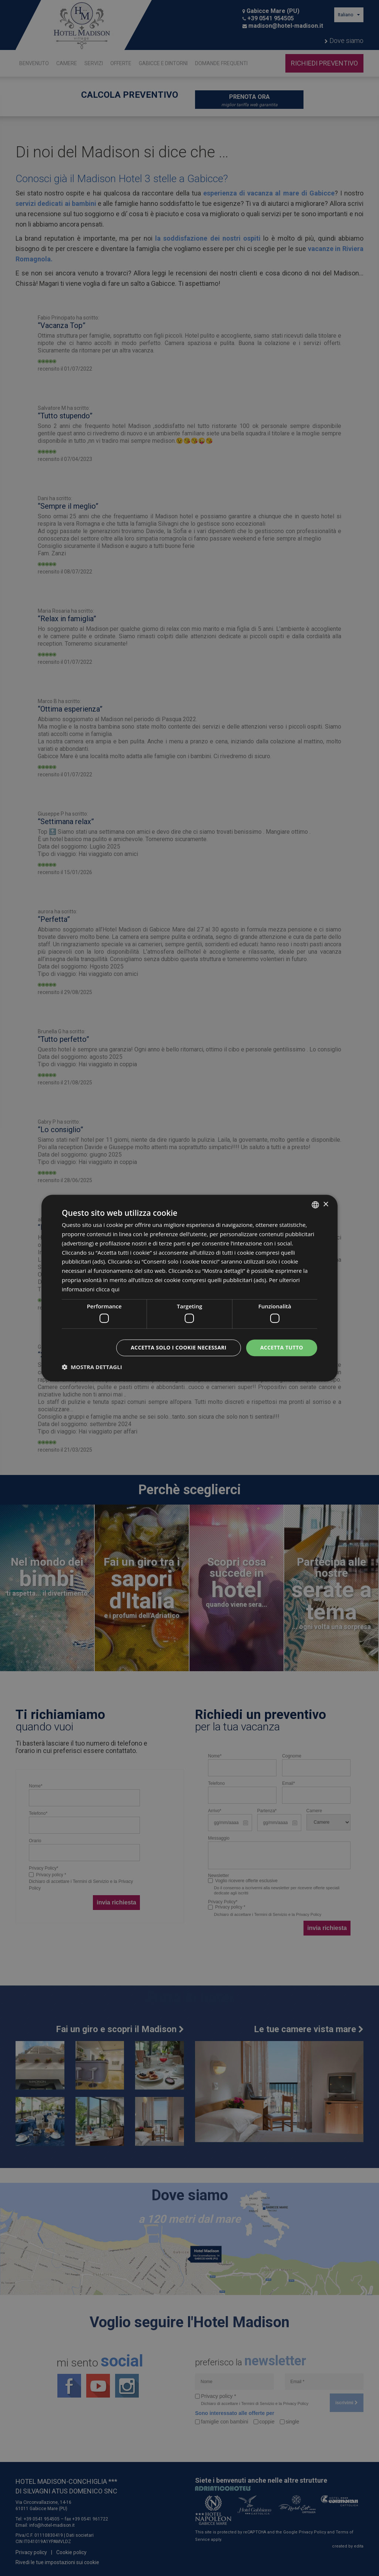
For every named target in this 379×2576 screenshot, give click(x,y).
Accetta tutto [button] (281, 1347)
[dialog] (189, 1288)
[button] (92, 1367)
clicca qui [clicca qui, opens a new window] (108, 1289)
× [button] (325, 1204)
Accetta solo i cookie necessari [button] (179, 1347)
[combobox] (315, 1204)
